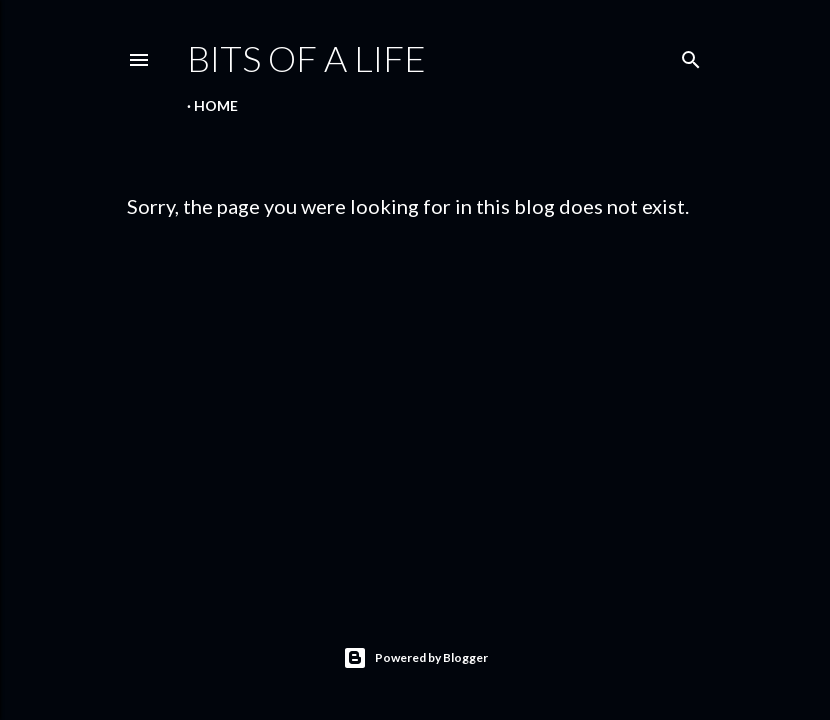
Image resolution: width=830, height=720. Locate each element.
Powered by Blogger (415, 658)
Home (216, 105)
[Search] (691, 55)
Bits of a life (306, 58)
